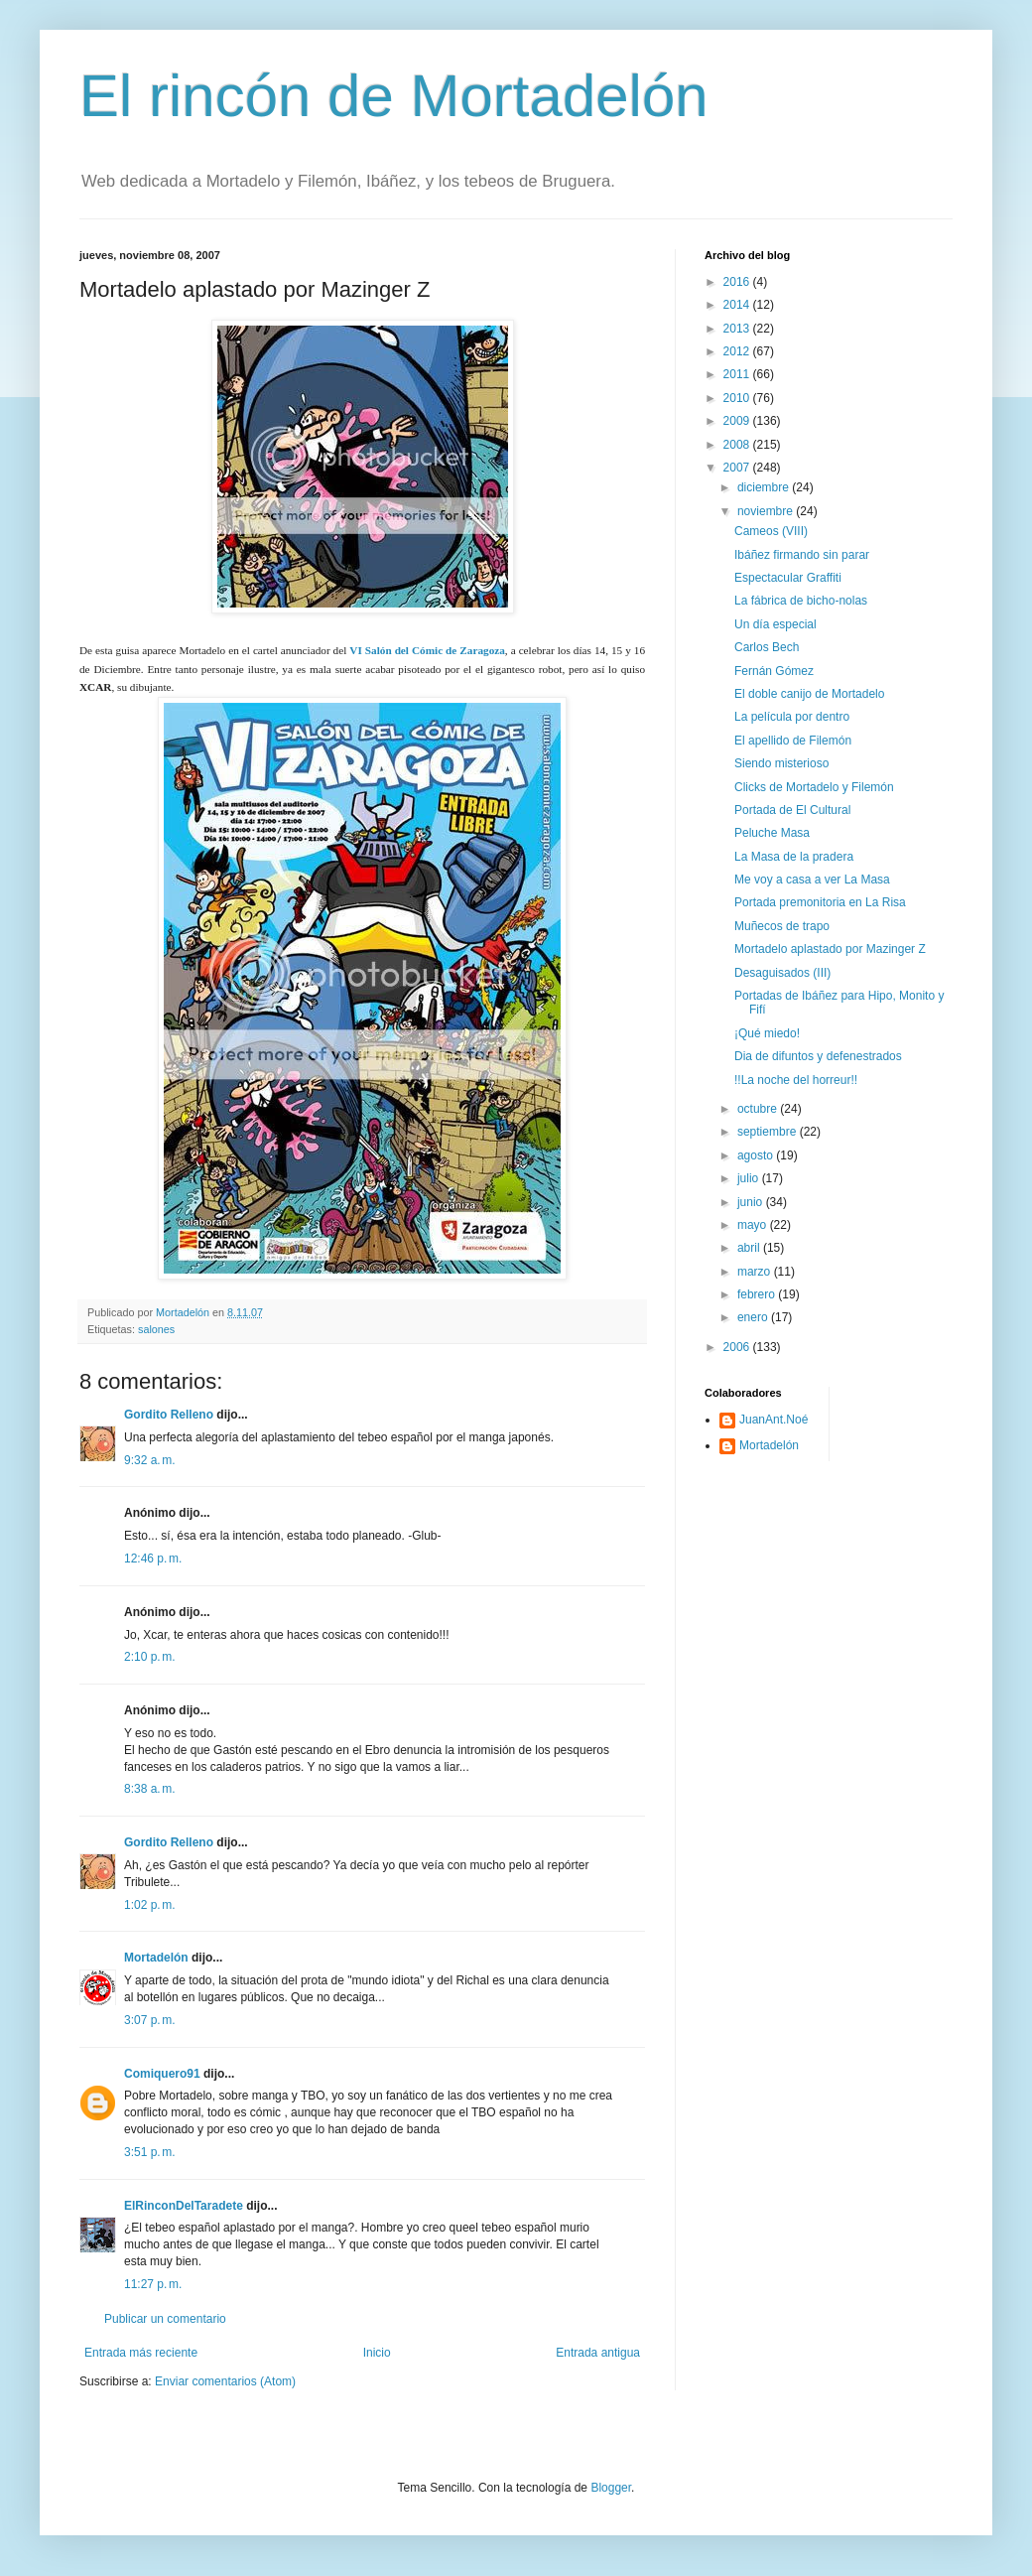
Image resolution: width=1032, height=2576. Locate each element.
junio (751, 1202)
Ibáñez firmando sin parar (801, 555)
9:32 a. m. (150, 1460)
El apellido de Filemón (792, 740)
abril (750, 1248)
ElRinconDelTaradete (183, 2206)
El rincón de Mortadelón (394, 96)
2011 (738, 374)
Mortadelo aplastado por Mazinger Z (830, 949)
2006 (738, 1347)
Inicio (377, 2353)
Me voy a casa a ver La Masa (812, 879)
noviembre (766, 511)
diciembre (764, 487)
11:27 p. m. (153, 2284)
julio (749, 1178)
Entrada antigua (598, 2353)
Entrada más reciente (140, 2353)
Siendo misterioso (781, 763)
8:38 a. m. (150, 1789)
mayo (753, 1225)
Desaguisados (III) (782, 973)
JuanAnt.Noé (773, 1419)
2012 (738, 351)
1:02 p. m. (150, 1905)
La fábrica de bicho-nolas (800, 601)
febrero (757, 1294)
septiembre (768, 1132)
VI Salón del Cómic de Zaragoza (427, 650)
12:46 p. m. (153, 1558)
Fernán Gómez (774, 671)
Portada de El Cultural (792, 810)
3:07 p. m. (150, 2020)
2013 (738, 329)
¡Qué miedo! (767, 1033)
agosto (756, 1155)
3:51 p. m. (150, 2152)
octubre (758, 1109)
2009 (738, 421)
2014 (738, 305)
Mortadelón (156, 1958)
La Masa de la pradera (793, 857)
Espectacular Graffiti (787, 578)
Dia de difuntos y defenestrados (818, 1056)
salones (156, 1329)
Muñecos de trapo (782, 926)
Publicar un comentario (165, 2319)
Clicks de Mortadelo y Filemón (814, 787)
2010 (738, 398)
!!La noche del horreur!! (795, 1080)
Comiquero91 (162, 2074)
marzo (755, 1272)
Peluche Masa (772, 833)
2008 (738, 445)
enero (754, 1317)
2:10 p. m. (150, 1657)
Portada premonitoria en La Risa (820, 902)
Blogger (610, 2488)
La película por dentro (791, 717)
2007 (738, 468)
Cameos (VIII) (771, 531)
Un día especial (775, 624)
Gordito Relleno (168, 1415)
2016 (738, 282)
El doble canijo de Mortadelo (809, 694)
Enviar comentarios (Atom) (225, 2381)
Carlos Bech (766, 647)
